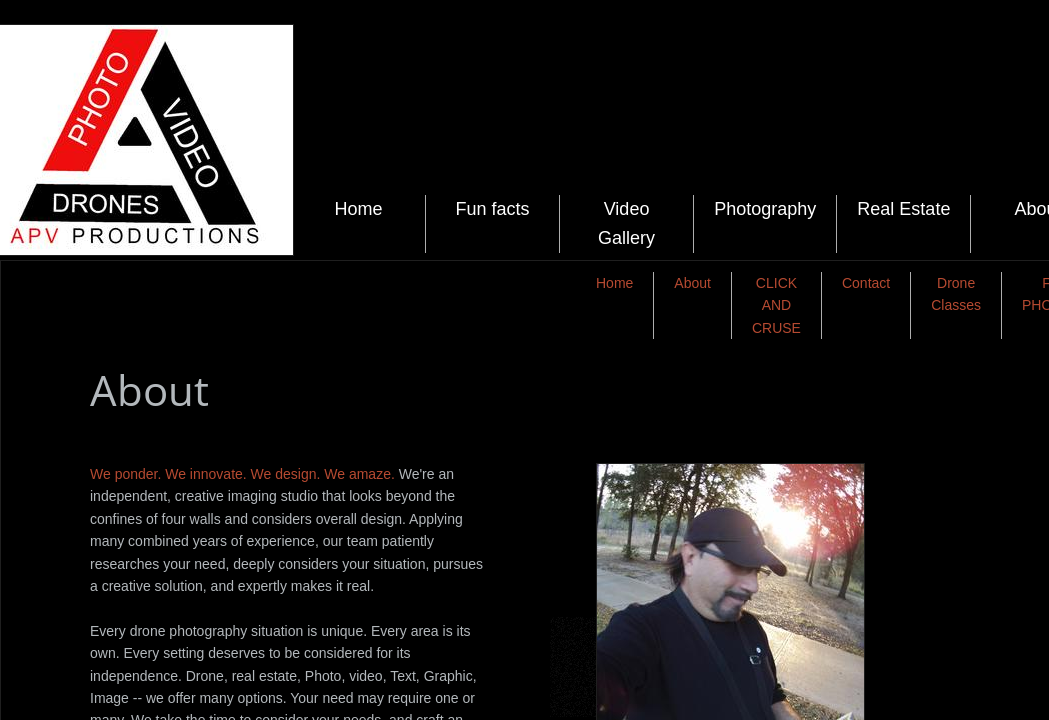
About (692, 283)
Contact (866, 283)
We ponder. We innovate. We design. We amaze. (244, 474)
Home (359, 209)
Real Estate (903, 209)
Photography (765, 209)
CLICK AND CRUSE (776, 305)
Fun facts (492, 209)
